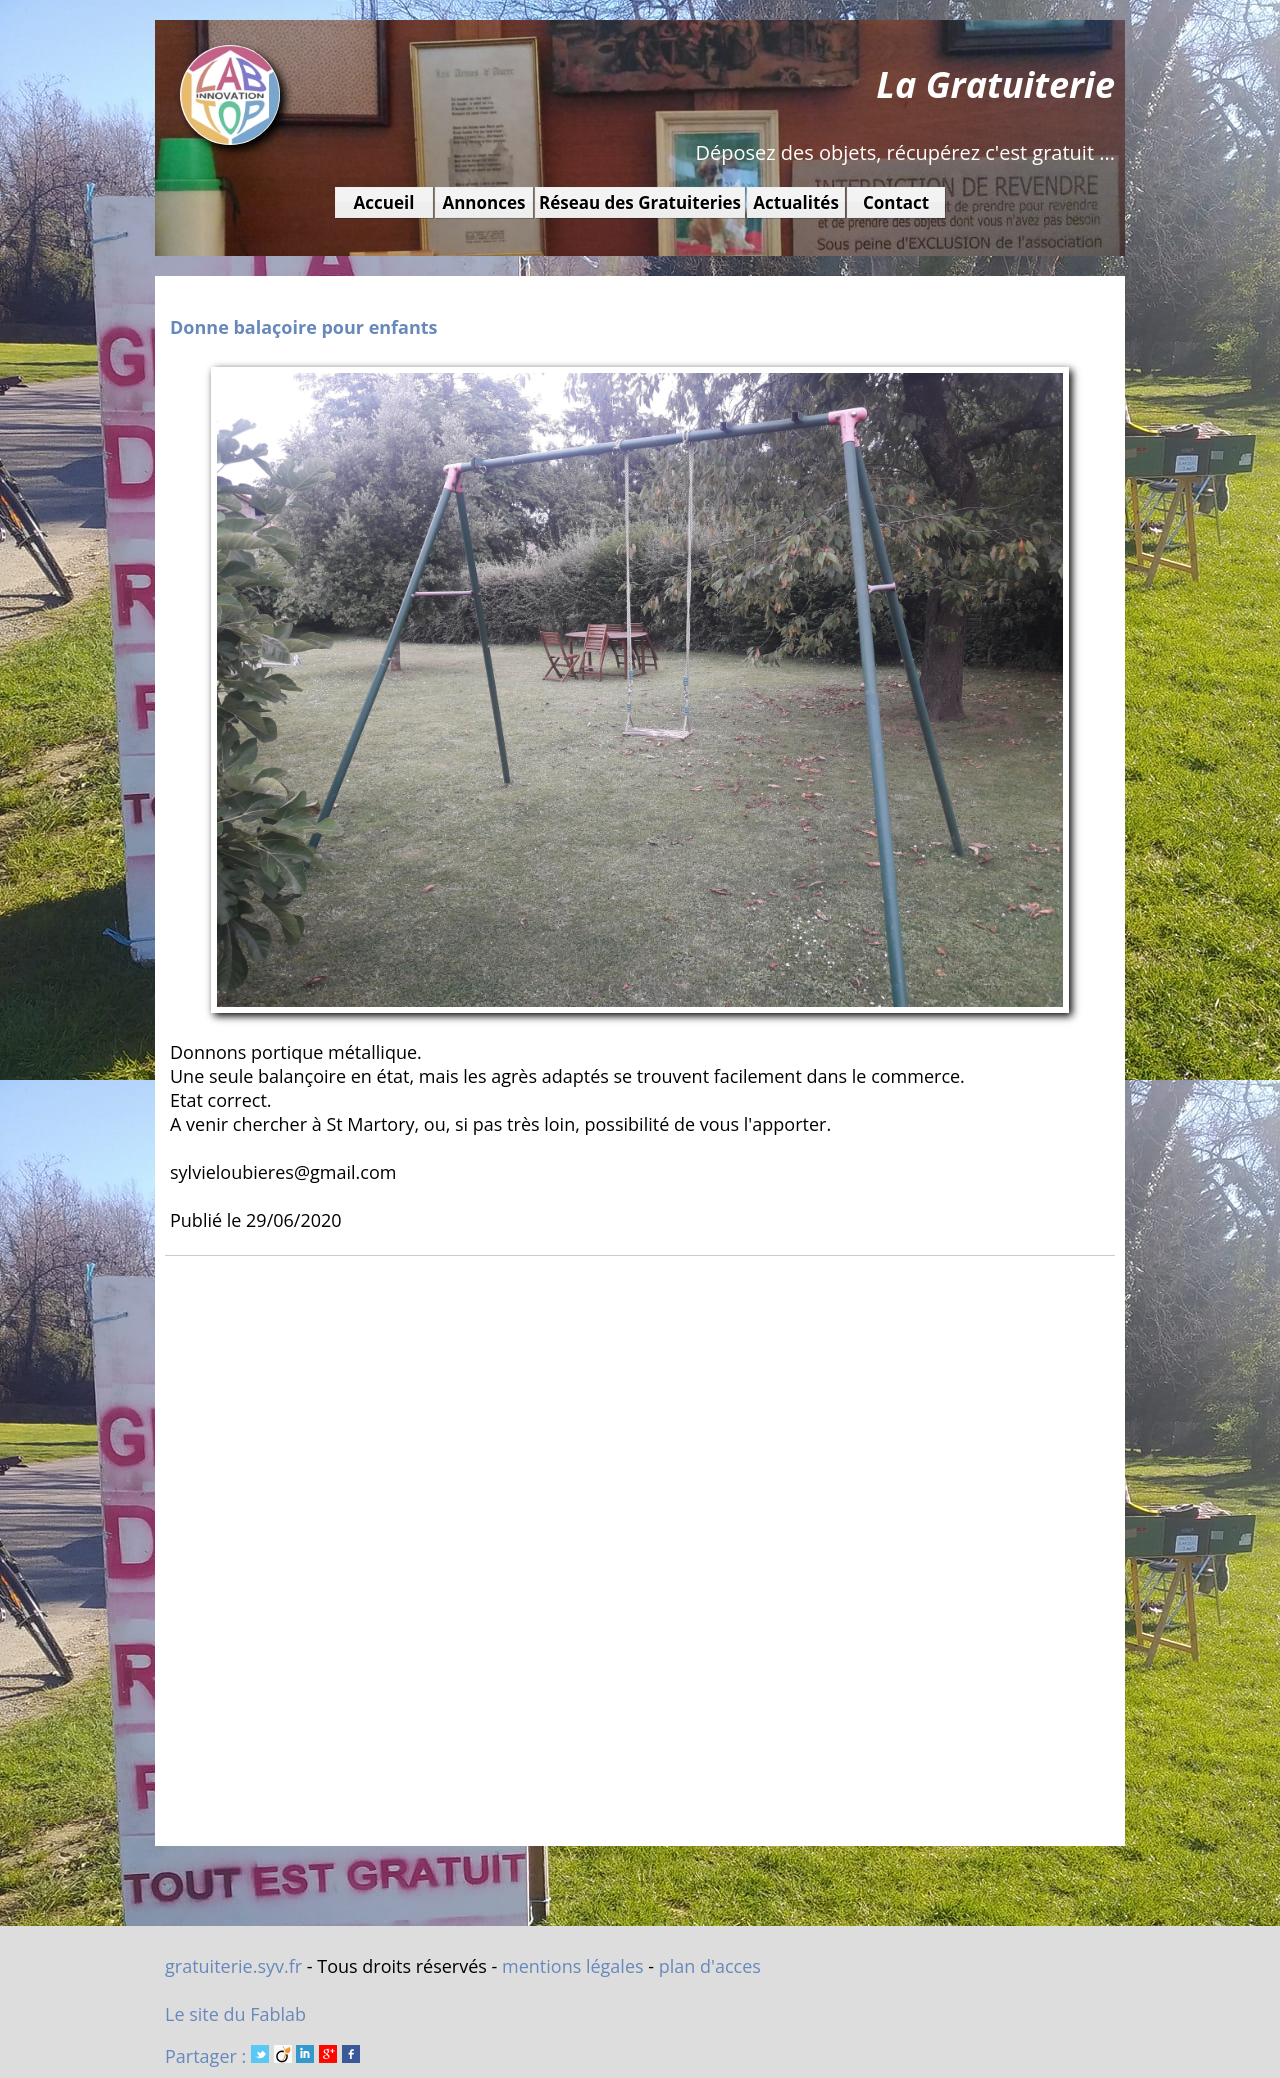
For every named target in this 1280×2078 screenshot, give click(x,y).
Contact (896, 202)
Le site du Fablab (235, 2014)
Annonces (483, 202)
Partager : (262, 2056)
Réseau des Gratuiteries (640, 202)
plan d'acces (710, 1966)
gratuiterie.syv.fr (233, 1966)
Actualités (796, 202)
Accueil (384, 202)
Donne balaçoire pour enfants (304, 327)
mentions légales (573, 1966)
